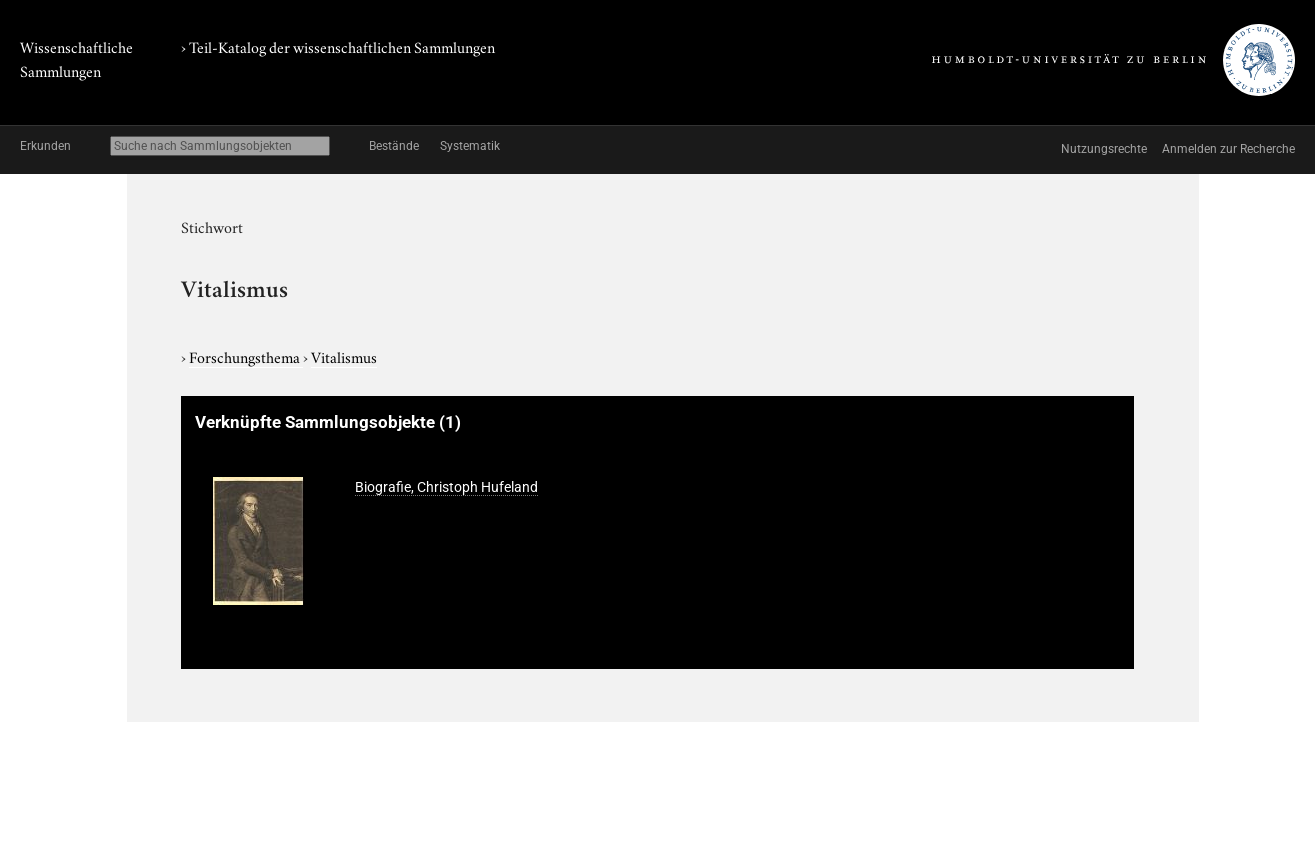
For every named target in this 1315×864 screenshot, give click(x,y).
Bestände (394, 146)
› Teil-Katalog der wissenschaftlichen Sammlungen (338, 46)
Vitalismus (344, 356)
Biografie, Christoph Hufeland (446, 487)
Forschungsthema (246, 356)
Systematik (470, 146)
